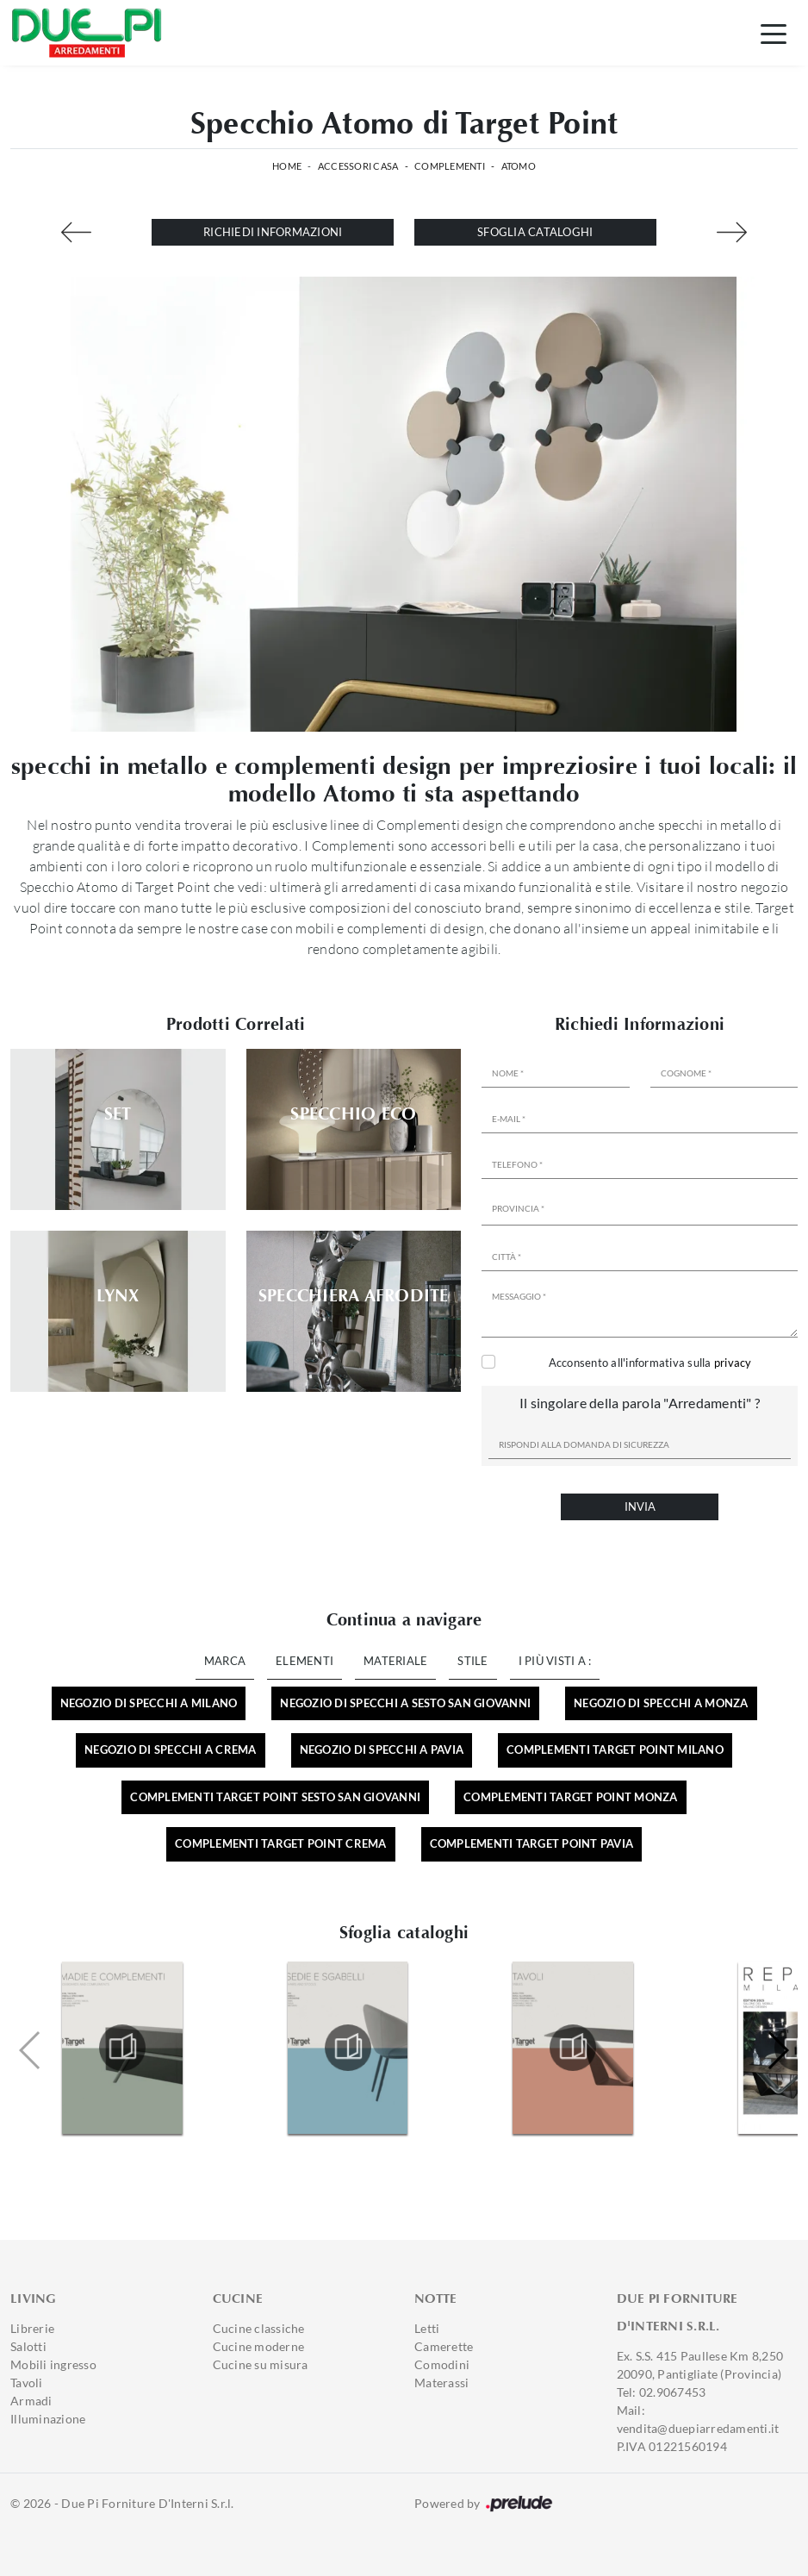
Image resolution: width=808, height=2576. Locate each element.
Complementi (449, 166)
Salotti (28, 2346)
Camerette (443, 2346)
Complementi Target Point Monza (570, 1797)
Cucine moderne (259, 2346)
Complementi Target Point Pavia (532, 1843)
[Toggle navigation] (773, 33)
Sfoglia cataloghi (535, 232)
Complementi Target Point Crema (281, 1843)
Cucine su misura (260, 2364)
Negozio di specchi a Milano (149, 1703)
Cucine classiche (259, 2328)
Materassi (441, 2382)
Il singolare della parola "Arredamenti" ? (639, 1402)
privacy (733, 1362)
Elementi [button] (304, 1661)
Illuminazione (47, 2418)
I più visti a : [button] (555, 1661)
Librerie (32, 2328)
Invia (640, 1506)
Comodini (441, 2364)
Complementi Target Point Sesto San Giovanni (275, 1797)
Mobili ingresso (53, 2364)
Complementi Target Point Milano (615, 1749)
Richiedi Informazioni (272, 232)
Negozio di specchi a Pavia (382, 1749)
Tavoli (26, 2382)
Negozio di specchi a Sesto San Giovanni (405, 1703)
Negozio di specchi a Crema (170, 1749)
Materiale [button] (395, 1661)
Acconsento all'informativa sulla (650, 1362)
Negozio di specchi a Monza (661, 1703)
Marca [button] (225, 1661)
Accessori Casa (358, 166)
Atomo (518, 166)
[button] (777, 2050)
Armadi (31, 2400)
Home (286, 166)
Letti (426, 2328)
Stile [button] (472, 1661)
